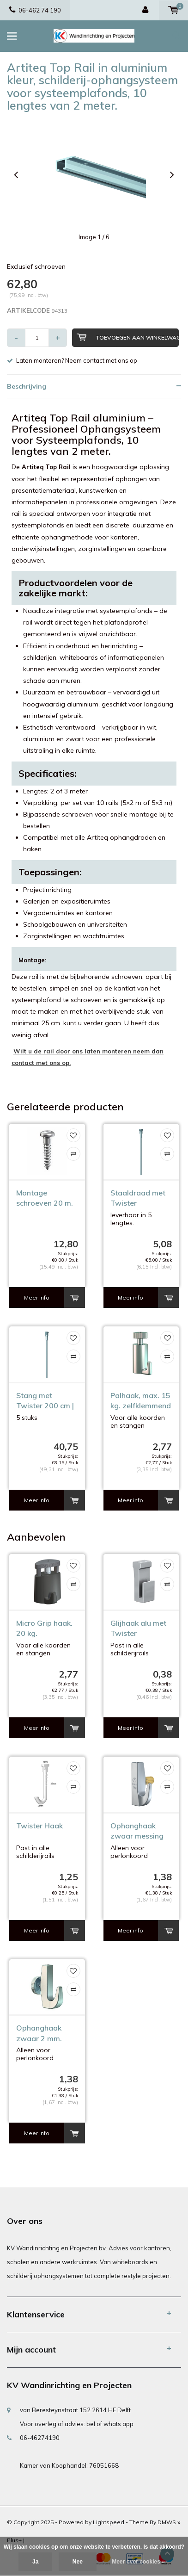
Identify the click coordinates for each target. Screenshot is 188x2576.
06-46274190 (40, 2437)
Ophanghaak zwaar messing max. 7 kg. (137, 1831)
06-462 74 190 (35, 10)
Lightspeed (108, 2522)
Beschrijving (26, 386)
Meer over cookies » (138, 2561)
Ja (35, 2561)
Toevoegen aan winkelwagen (128, 337)
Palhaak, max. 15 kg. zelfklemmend (140, 1401)
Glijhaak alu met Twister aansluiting (138, 1628)
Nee (78, 2561)
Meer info (36, 1297)
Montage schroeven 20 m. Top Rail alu (44, 1198)
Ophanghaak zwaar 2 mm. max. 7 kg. (39, 2033)
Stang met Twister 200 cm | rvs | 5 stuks (45, 1401)
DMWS (167, 2522)
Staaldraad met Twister (137, 1198)
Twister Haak (39, 1825)
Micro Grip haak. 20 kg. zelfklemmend (44, 1628)
